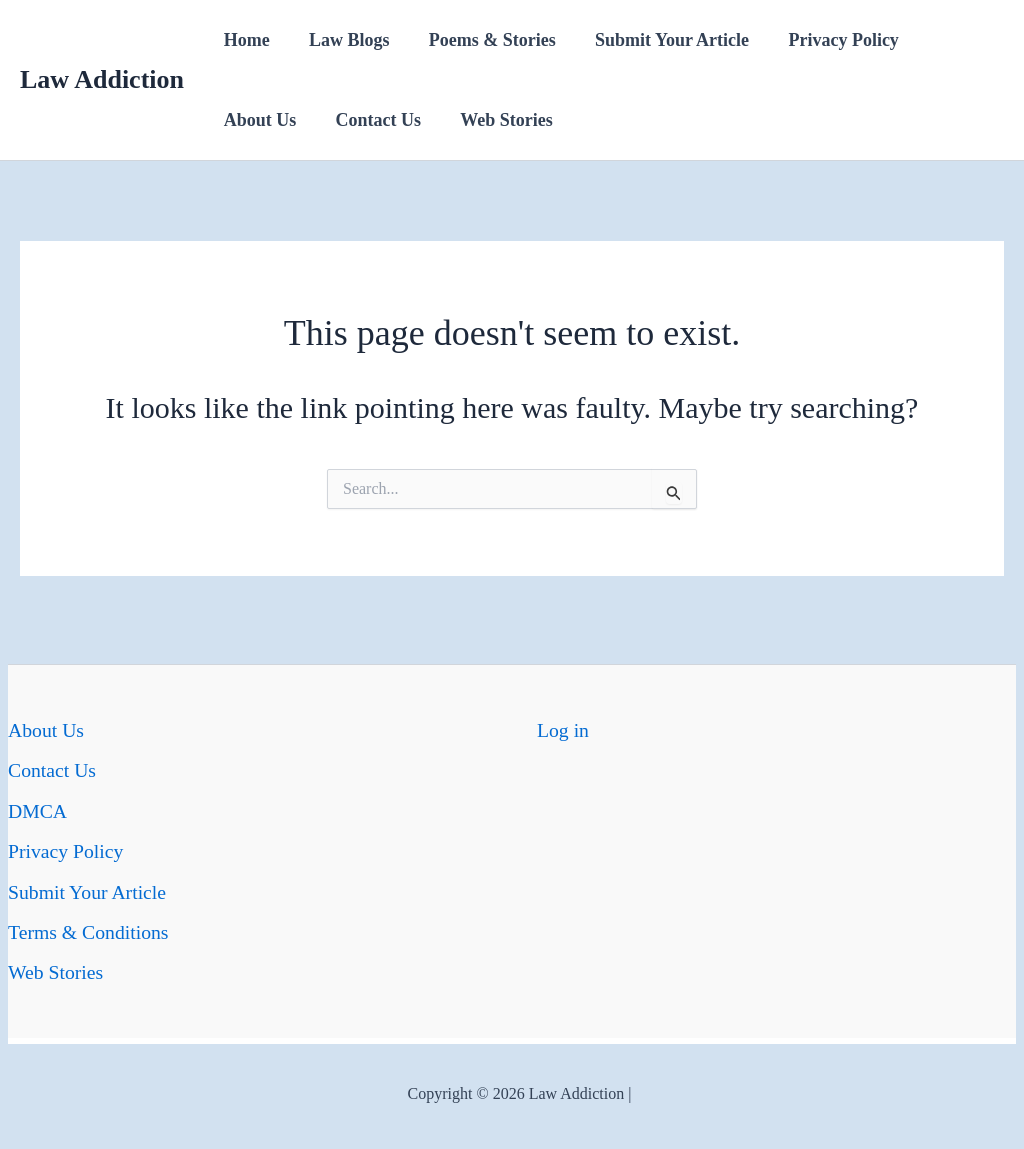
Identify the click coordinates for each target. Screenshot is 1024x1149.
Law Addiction (102, 79)
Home (245, 40)
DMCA (38, 810)
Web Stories (498, 120)
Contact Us (374, 120)
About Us (258, 120)
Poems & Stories (484, 40)
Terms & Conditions (89, 930)
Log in (563, 730)
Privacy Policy (829, 40)
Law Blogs (344, 40)
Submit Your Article (660, 40)
